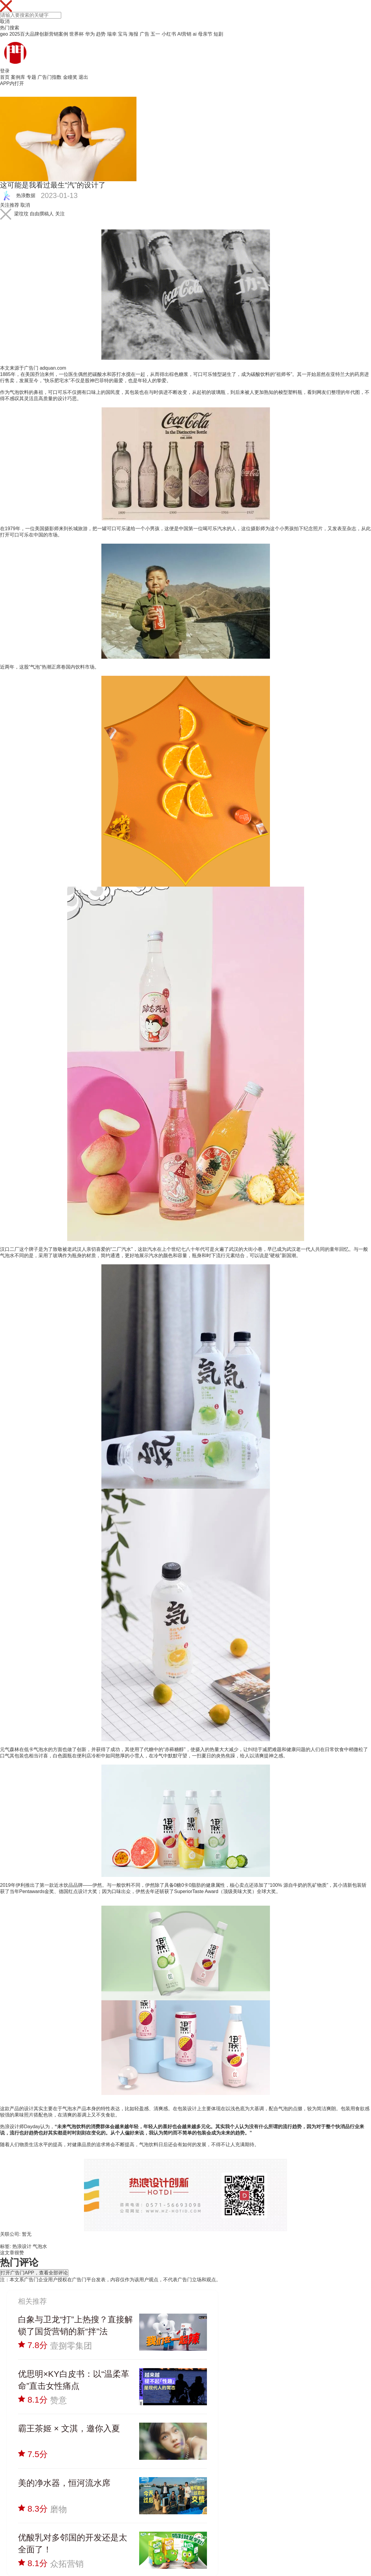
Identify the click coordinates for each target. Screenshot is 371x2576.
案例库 (18, 77)
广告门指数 (49, 77)
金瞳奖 (70, 77)
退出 (83, 77)
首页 (5, 77)
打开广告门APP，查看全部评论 (34, 2272)
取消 (5, 21)
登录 (5, 70)
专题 (31, 77)
